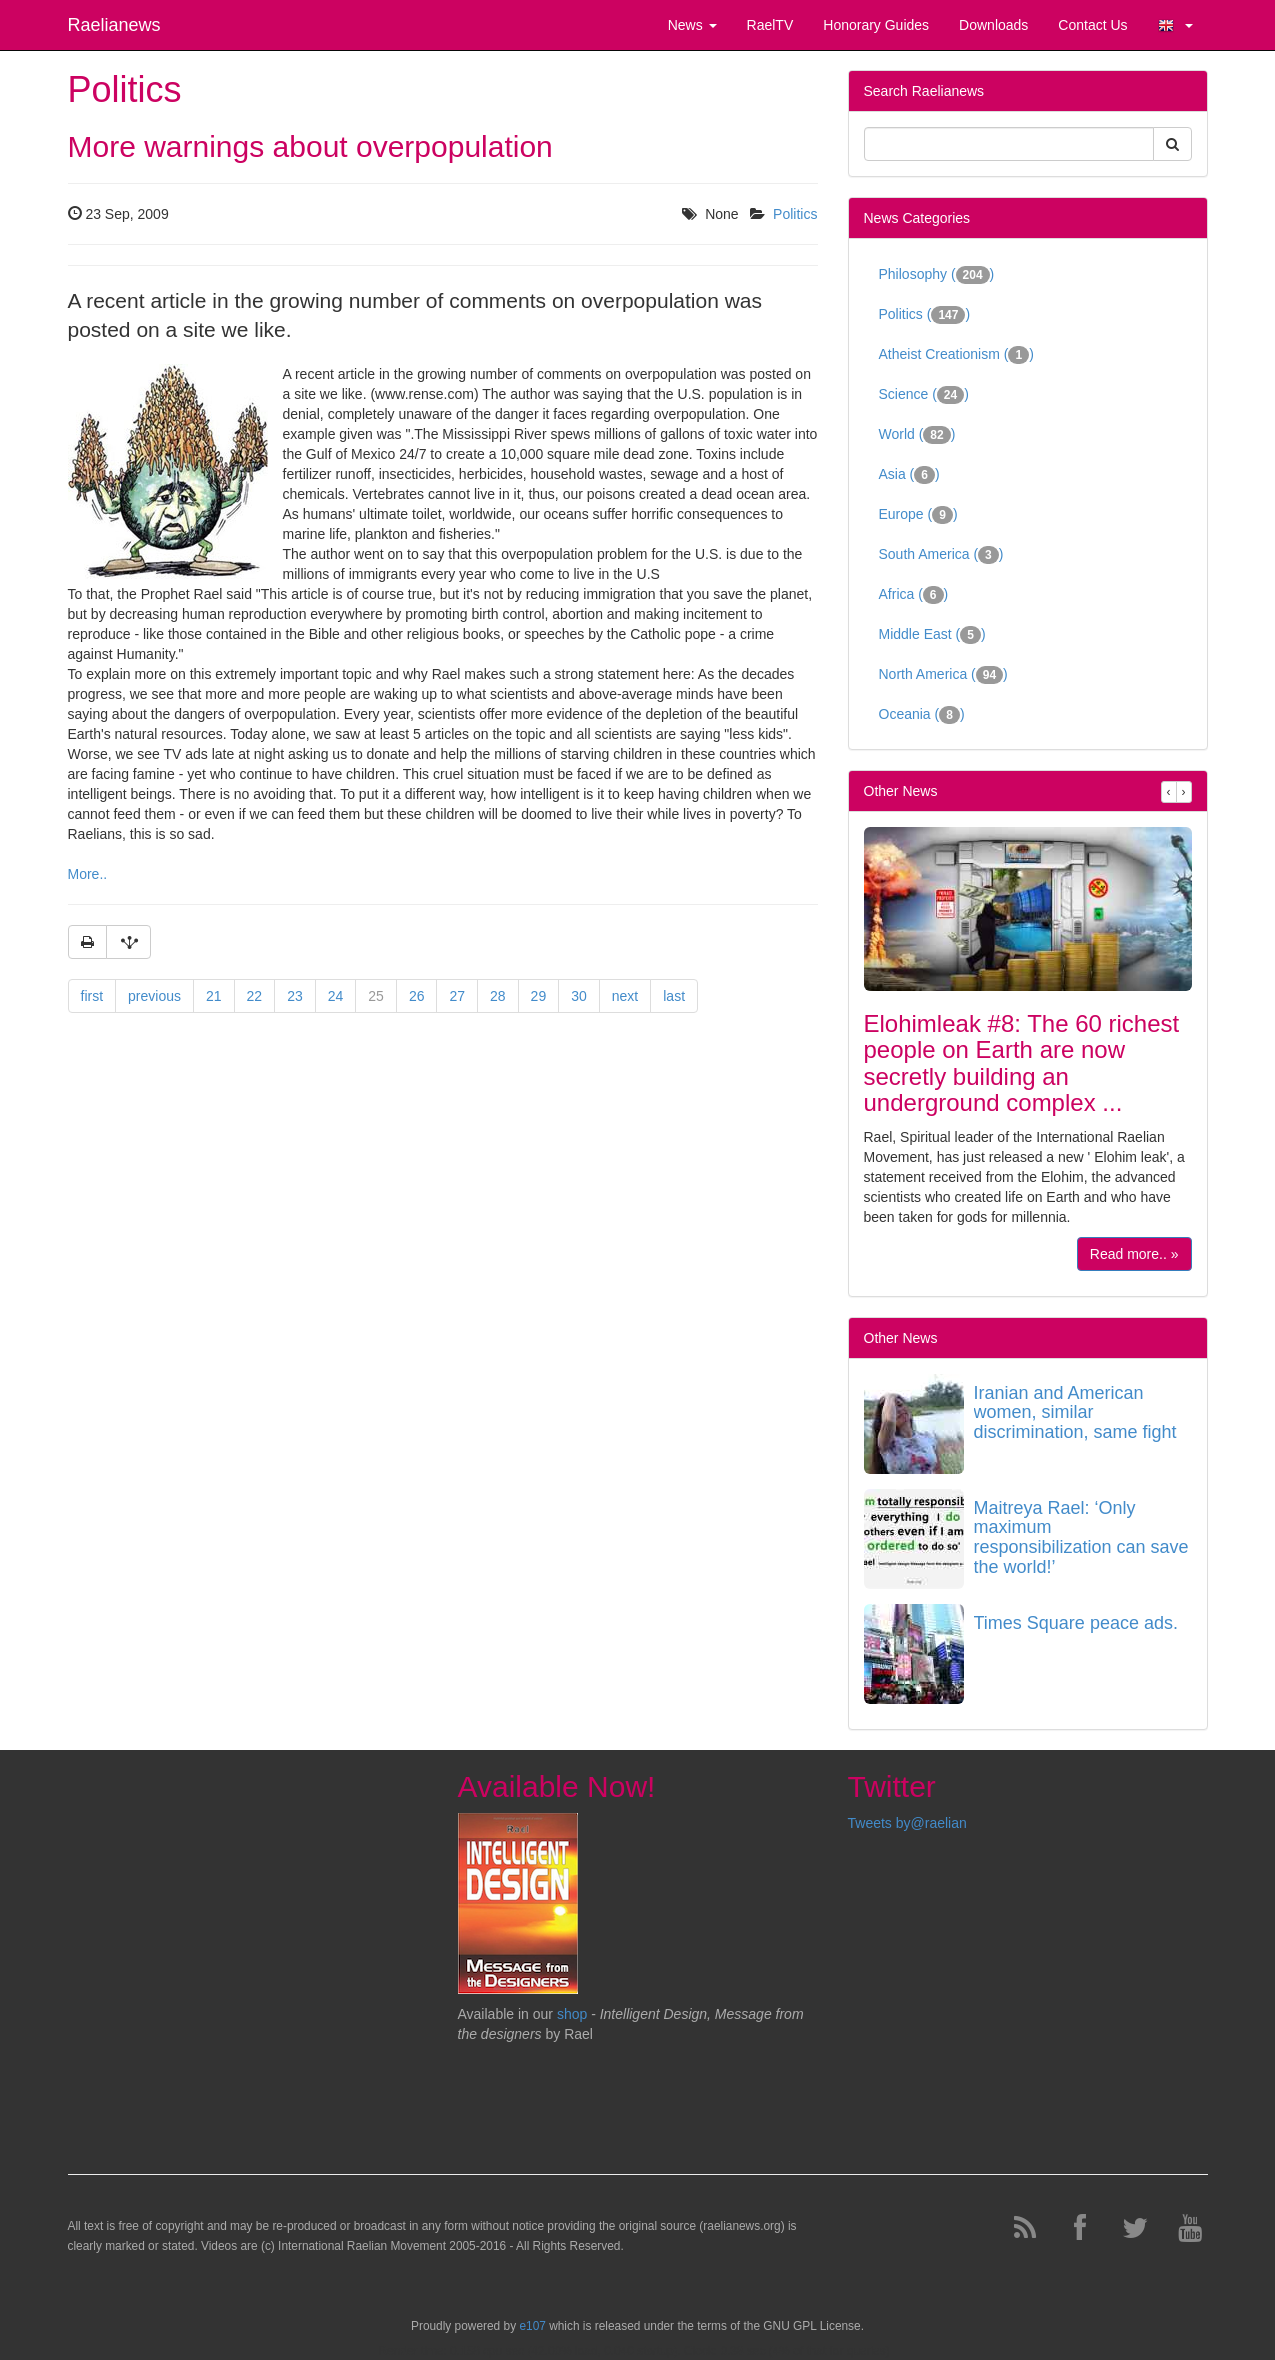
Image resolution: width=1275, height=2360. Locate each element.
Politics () (925, 315)
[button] (1175, 25)
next (625, 996)
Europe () (918, 515)
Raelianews (114, 25)
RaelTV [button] (770, 25)
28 (498, 996)
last (674, 996)
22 (255, 996)
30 (579, 996)
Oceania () (922, 715)
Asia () (909, 475)
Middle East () (932, 635)
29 (539, 996)
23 (295, 996)
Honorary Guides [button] (876, 25)
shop (574, 2014)
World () (917, 435)
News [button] (692, 25)
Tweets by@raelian (907, 1823)
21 (214, 996)
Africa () (914, 595)
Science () (924, 395)
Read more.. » (1134, 1254)
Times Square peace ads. (1076, 1623)
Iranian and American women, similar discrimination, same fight (1075, 1413)
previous (154, 996)
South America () (941, 555)
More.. (88, 874)
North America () (943, 675)
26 (417, 996)
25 (376, 996)
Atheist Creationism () (956, 355)
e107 (532, 2326)
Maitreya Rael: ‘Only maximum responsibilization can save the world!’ (1081, 1537)
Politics (795, 214)
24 (336, 996)
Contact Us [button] (1092, 25)
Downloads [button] (993, 25)
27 (457, 996)
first (92, 996)
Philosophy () (937, 275)
